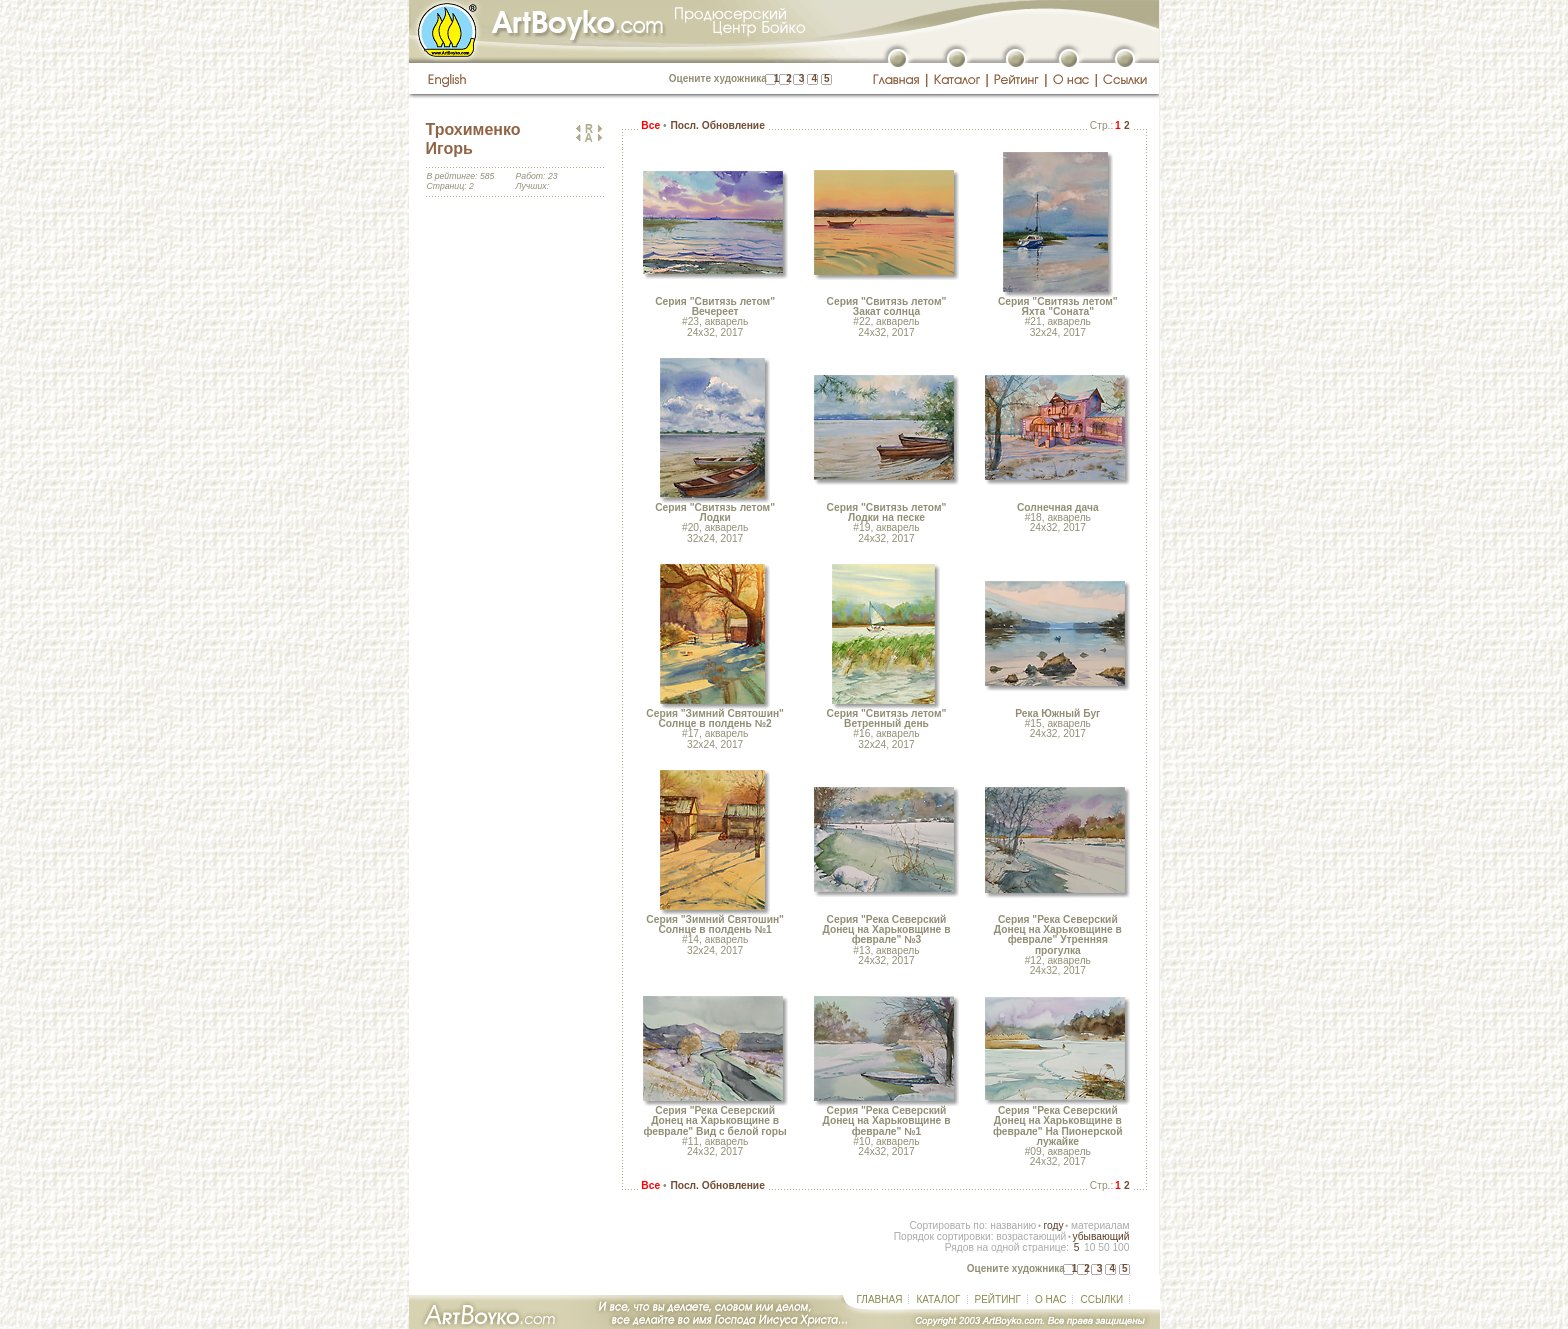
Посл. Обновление (717, 125)
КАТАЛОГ (938, 1299)
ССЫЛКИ (1101, 1299)
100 (1120, 1247)
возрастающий (1031, 1236)
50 (1103, 1247)
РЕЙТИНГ (998, 1299)
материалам (1100, 1225)
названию (1013, 1225)
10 (1089, 1247)
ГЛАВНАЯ (880, 1299)
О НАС (1050, 1299)
